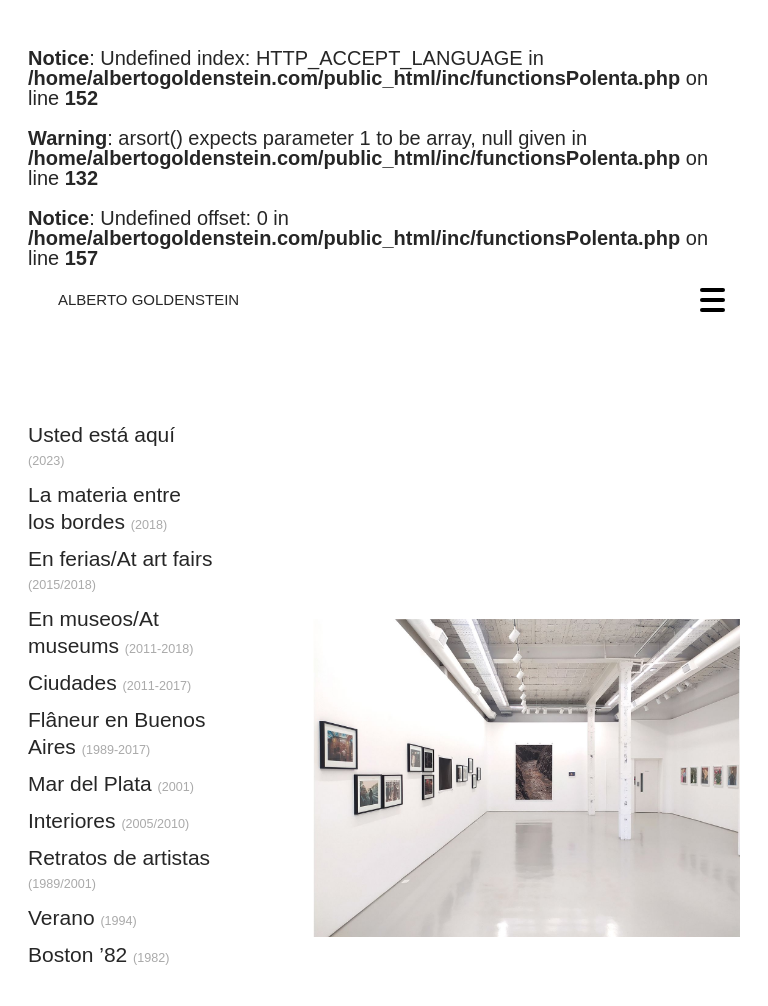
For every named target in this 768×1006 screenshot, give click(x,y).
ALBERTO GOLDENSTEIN (148, 299)
